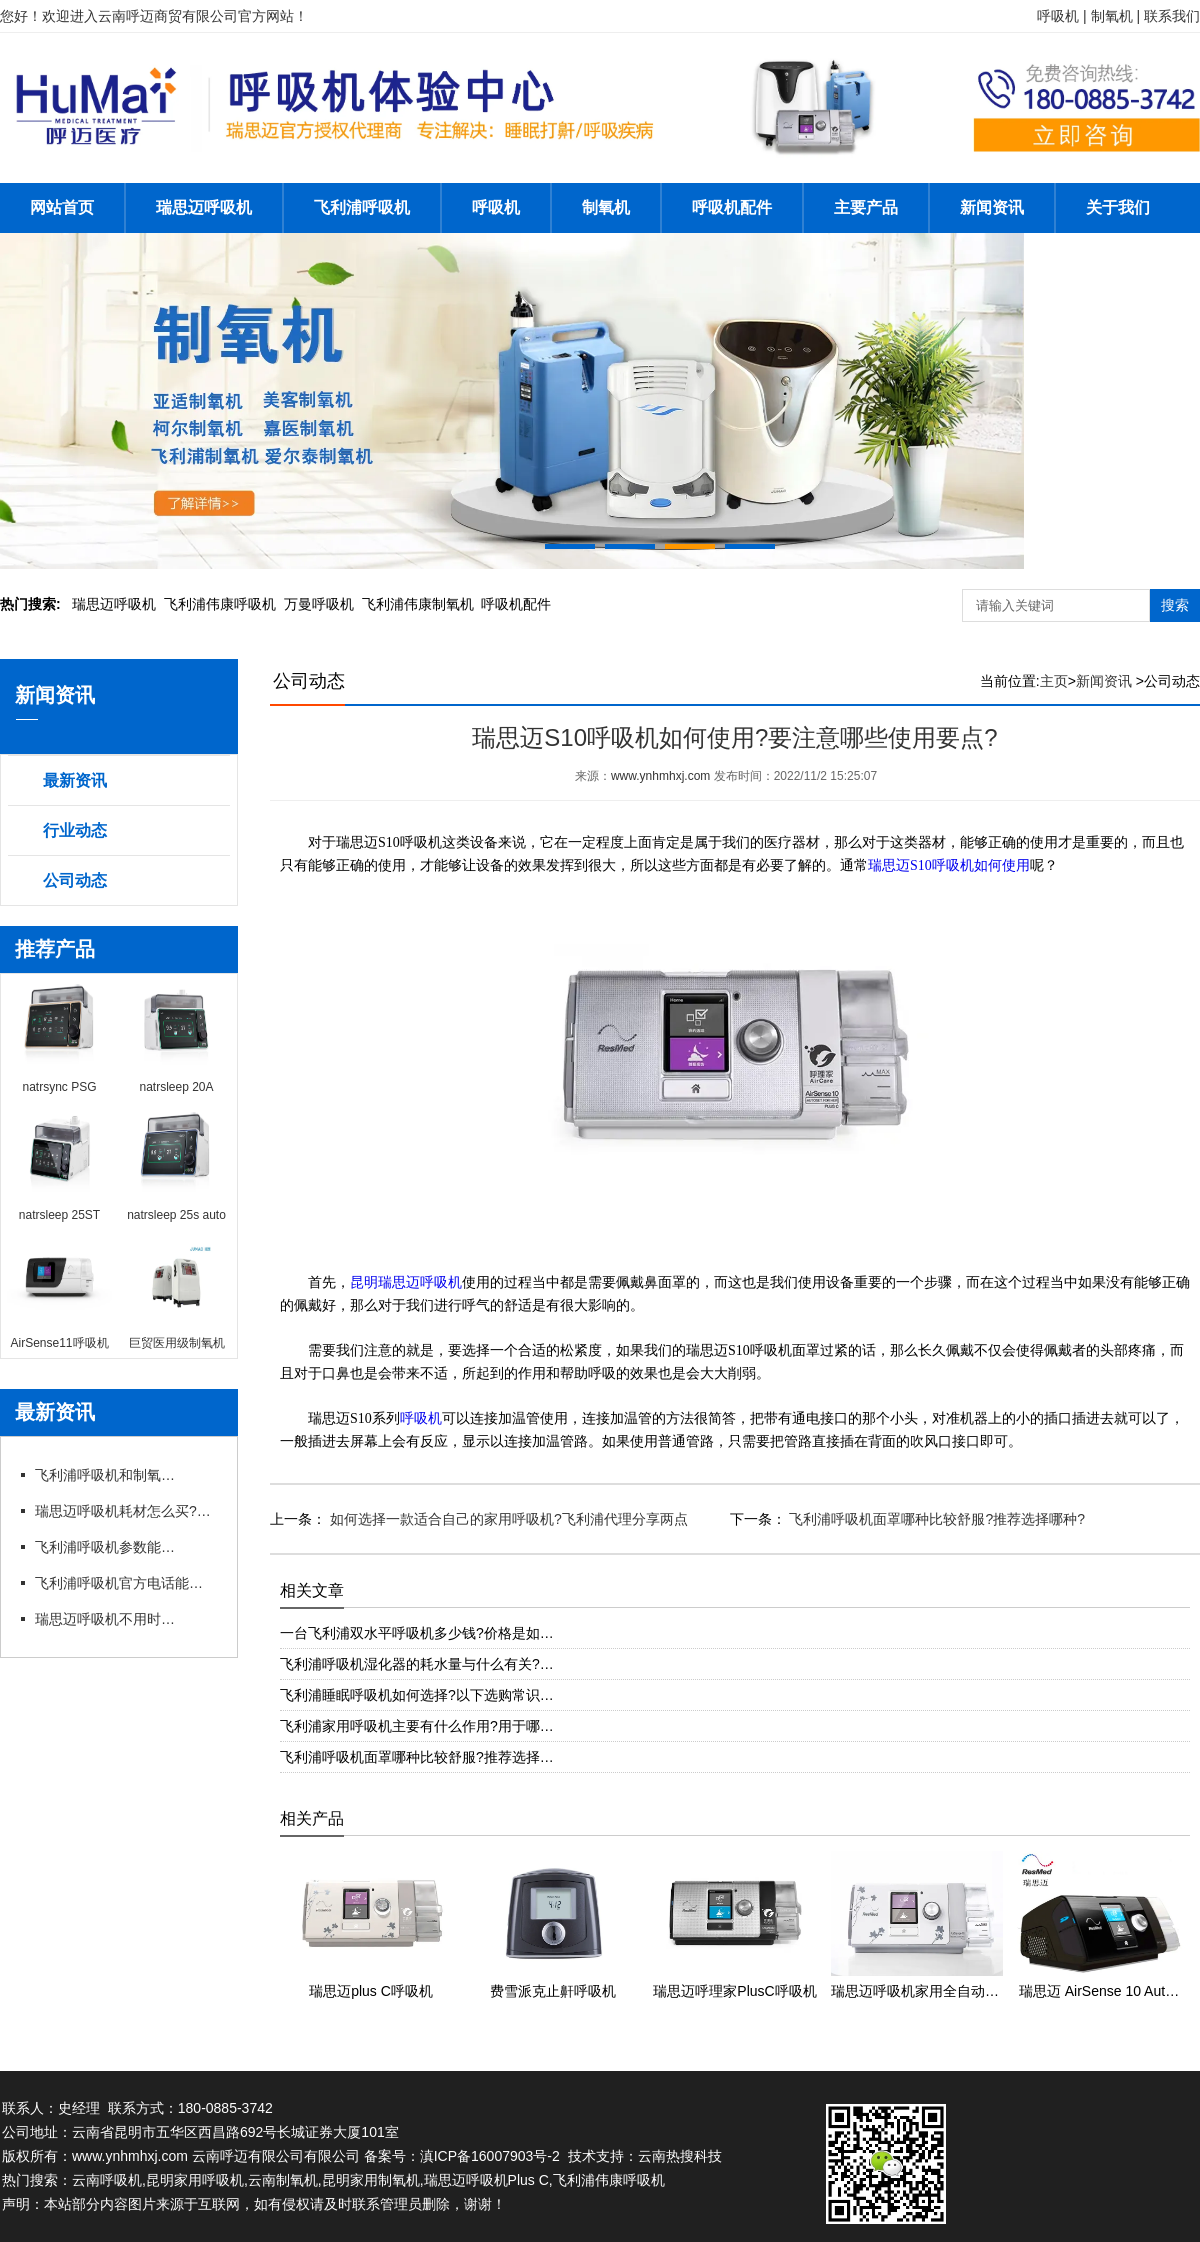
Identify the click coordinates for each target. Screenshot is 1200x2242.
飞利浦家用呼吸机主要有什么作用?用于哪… (417, 1726)
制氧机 (606, 207)
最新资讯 (75, 780)
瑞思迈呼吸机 (204, 207)
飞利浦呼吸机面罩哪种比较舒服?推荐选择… (417, 1757)
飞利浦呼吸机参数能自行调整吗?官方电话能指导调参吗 (105, 1547)
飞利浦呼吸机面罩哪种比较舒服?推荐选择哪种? (935, 1519)
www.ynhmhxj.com (660, 776)
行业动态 (75, 830)
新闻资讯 (992, 207)
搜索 (1175, 605)
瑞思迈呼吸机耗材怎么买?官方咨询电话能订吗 (125, 1511)
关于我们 (1118, 207)
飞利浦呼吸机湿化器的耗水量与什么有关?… (417, 1664)
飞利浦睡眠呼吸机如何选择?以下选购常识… (417, 1695)
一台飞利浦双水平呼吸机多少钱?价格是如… (417, 1633)
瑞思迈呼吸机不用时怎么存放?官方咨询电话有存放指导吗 (105, 1619)
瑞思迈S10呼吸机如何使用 (949, 865)
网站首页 (62, 207)
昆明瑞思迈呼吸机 (406, 1282)
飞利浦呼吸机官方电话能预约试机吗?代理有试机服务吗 (125, 1583)
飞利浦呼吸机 (362, 207)
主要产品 (866, 207)
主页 (1054, 681)
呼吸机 (496, 207)
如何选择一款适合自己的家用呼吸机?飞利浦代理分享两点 (507, 1519)
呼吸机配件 (732, 207)
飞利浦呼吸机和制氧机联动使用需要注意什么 (105, 1475)
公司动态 (75, 880)
